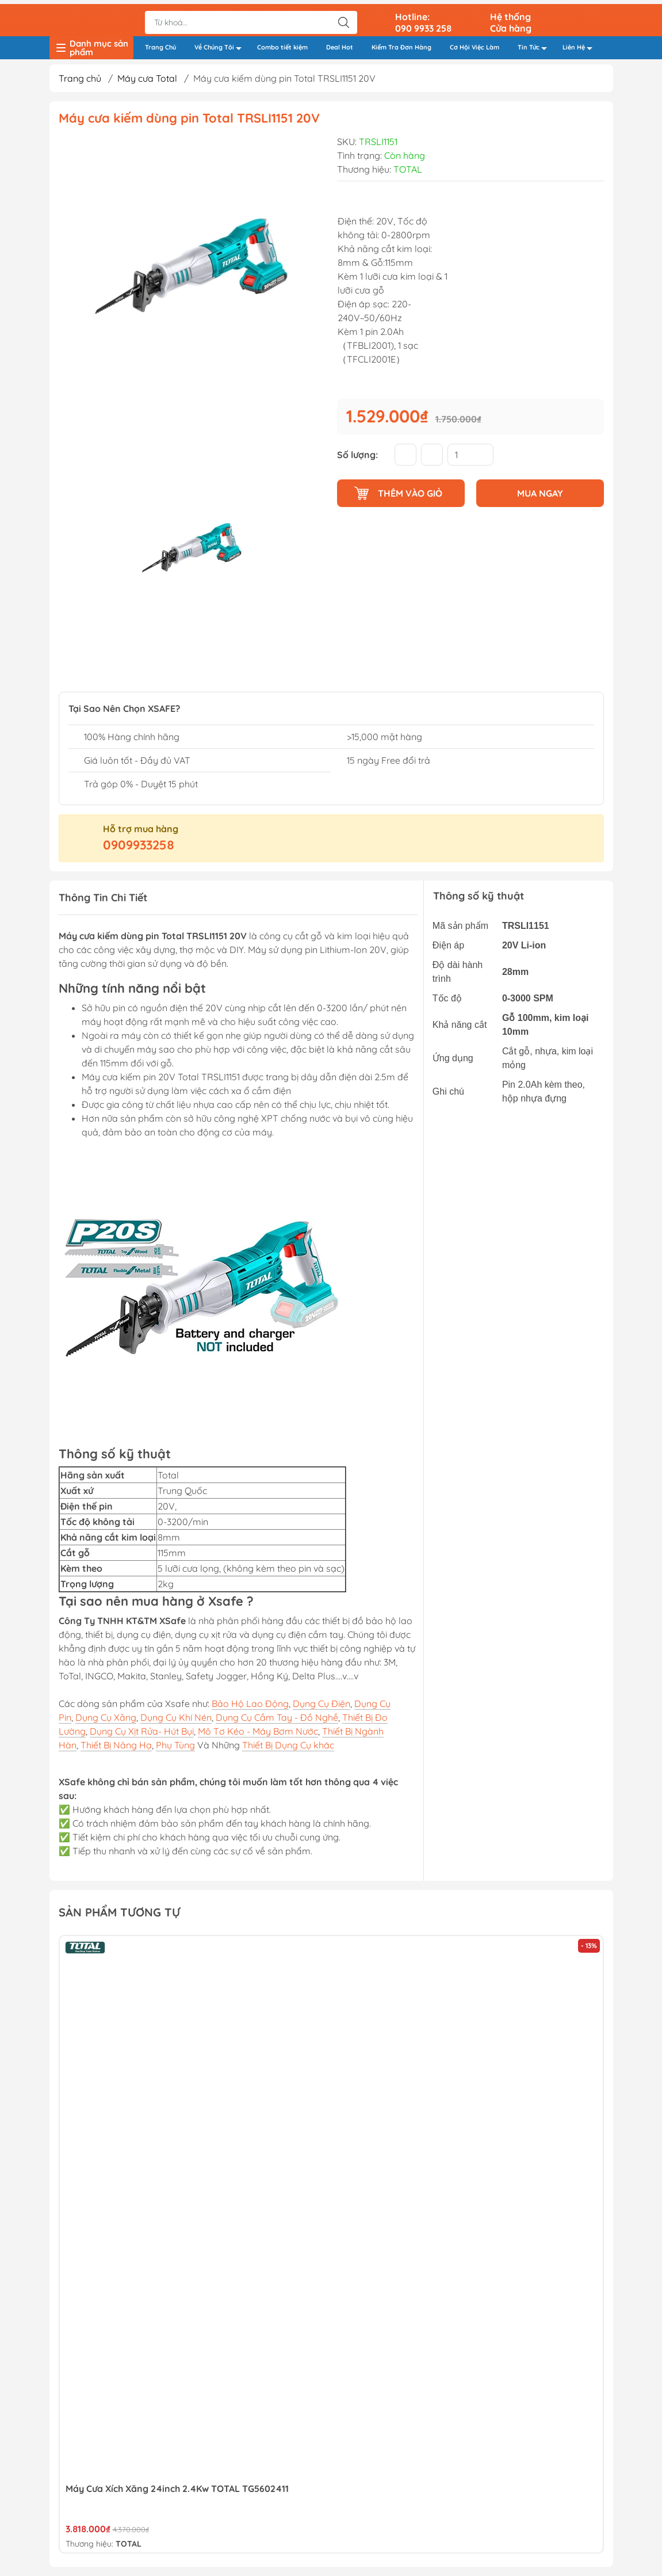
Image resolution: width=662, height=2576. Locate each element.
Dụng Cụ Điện (321, 1703)
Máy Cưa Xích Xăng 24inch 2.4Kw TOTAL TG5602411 (177, 2488)
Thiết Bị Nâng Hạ (116, 1745)
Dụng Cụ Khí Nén (176, 1717)
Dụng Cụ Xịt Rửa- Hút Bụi (142, 1731)
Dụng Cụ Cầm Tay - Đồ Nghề (277, 1717)
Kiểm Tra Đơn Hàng (401, 44)
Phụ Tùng (175, 1745)
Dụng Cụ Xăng (105, 1717)
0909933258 (138, 845)
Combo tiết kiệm (282, 44)
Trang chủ (80, 79)
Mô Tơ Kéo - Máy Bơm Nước (258, 1731)
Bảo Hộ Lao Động (250, 1703)
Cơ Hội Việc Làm (474, 44)
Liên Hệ (580, 45)
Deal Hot (339, 44)
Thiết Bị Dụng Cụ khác (288, 1745)
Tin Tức (535, 45)
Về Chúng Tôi (221, 45)
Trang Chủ (160, 44)
